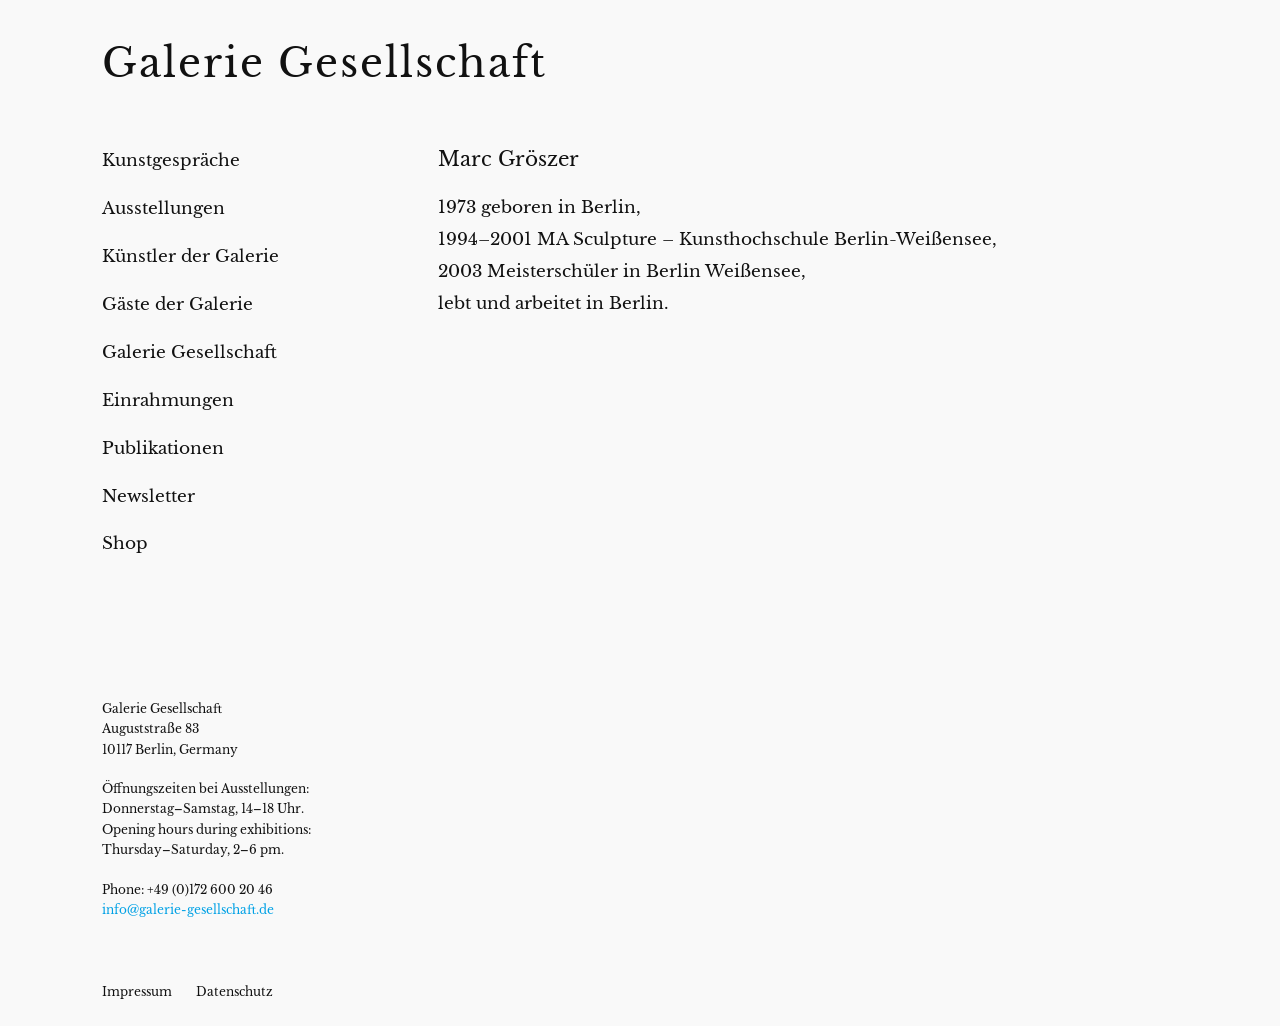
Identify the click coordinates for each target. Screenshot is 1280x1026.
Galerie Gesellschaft (324, 63)
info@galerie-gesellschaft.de (188, 909)
